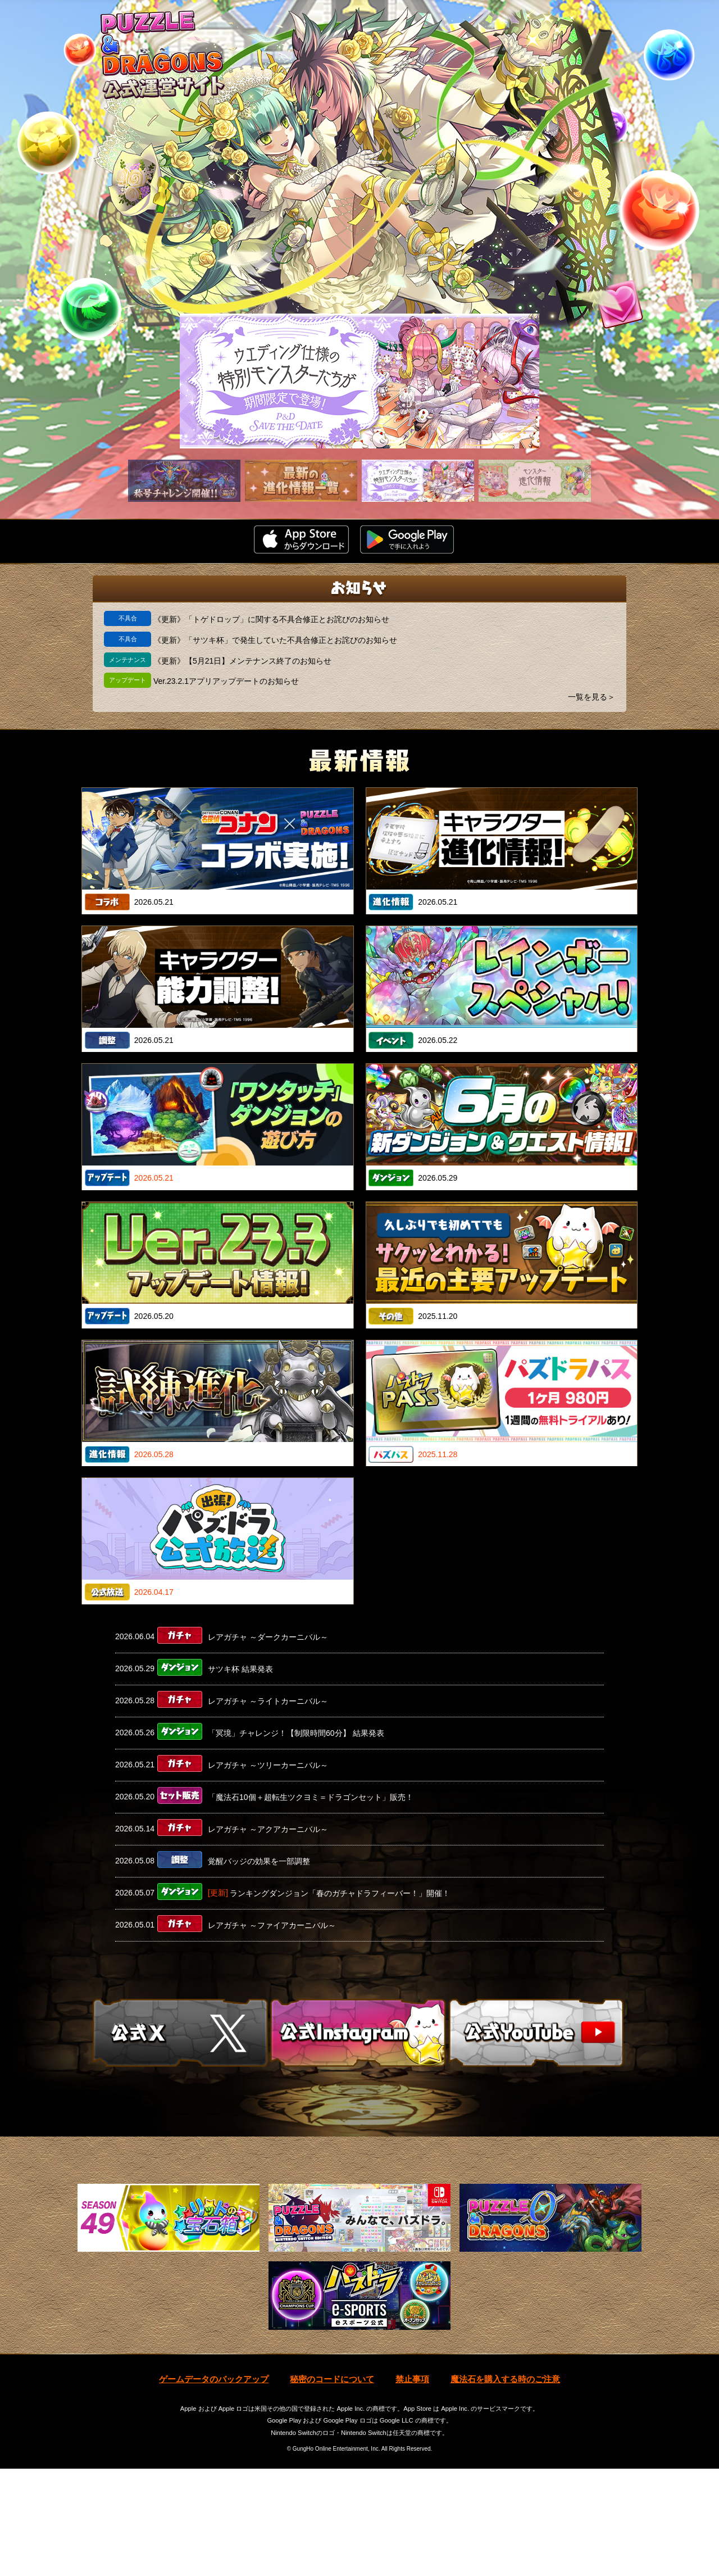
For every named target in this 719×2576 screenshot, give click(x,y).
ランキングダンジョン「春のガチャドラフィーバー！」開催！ (340, 1893)
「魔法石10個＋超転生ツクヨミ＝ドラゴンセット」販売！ (310, 1797)
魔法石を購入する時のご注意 (505, 2486)
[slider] (359, 381)
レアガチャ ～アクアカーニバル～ (268, 1829)
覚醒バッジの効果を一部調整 (259, 1861)
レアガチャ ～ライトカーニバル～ (268, 1701)
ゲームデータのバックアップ (214, 2486)
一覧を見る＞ (591, 696)
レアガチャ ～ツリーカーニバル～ (268, 1765)
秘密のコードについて (332, 2486)
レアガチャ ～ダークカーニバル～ (268, 1636)
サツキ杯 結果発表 (240, 1669)
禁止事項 (412, 2486)
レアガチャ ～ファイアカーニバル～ (272, 1925)
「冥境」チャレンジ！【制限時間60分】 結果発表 (296, 1733)
